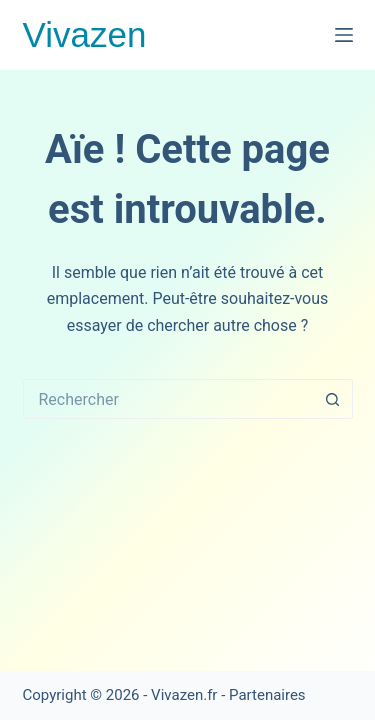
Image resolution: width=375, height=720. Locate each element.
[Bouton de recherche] (333, 399)
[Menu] (344, 35)
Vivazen (85, 34)
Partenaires (267, 695)
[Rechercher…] (168, 399)
